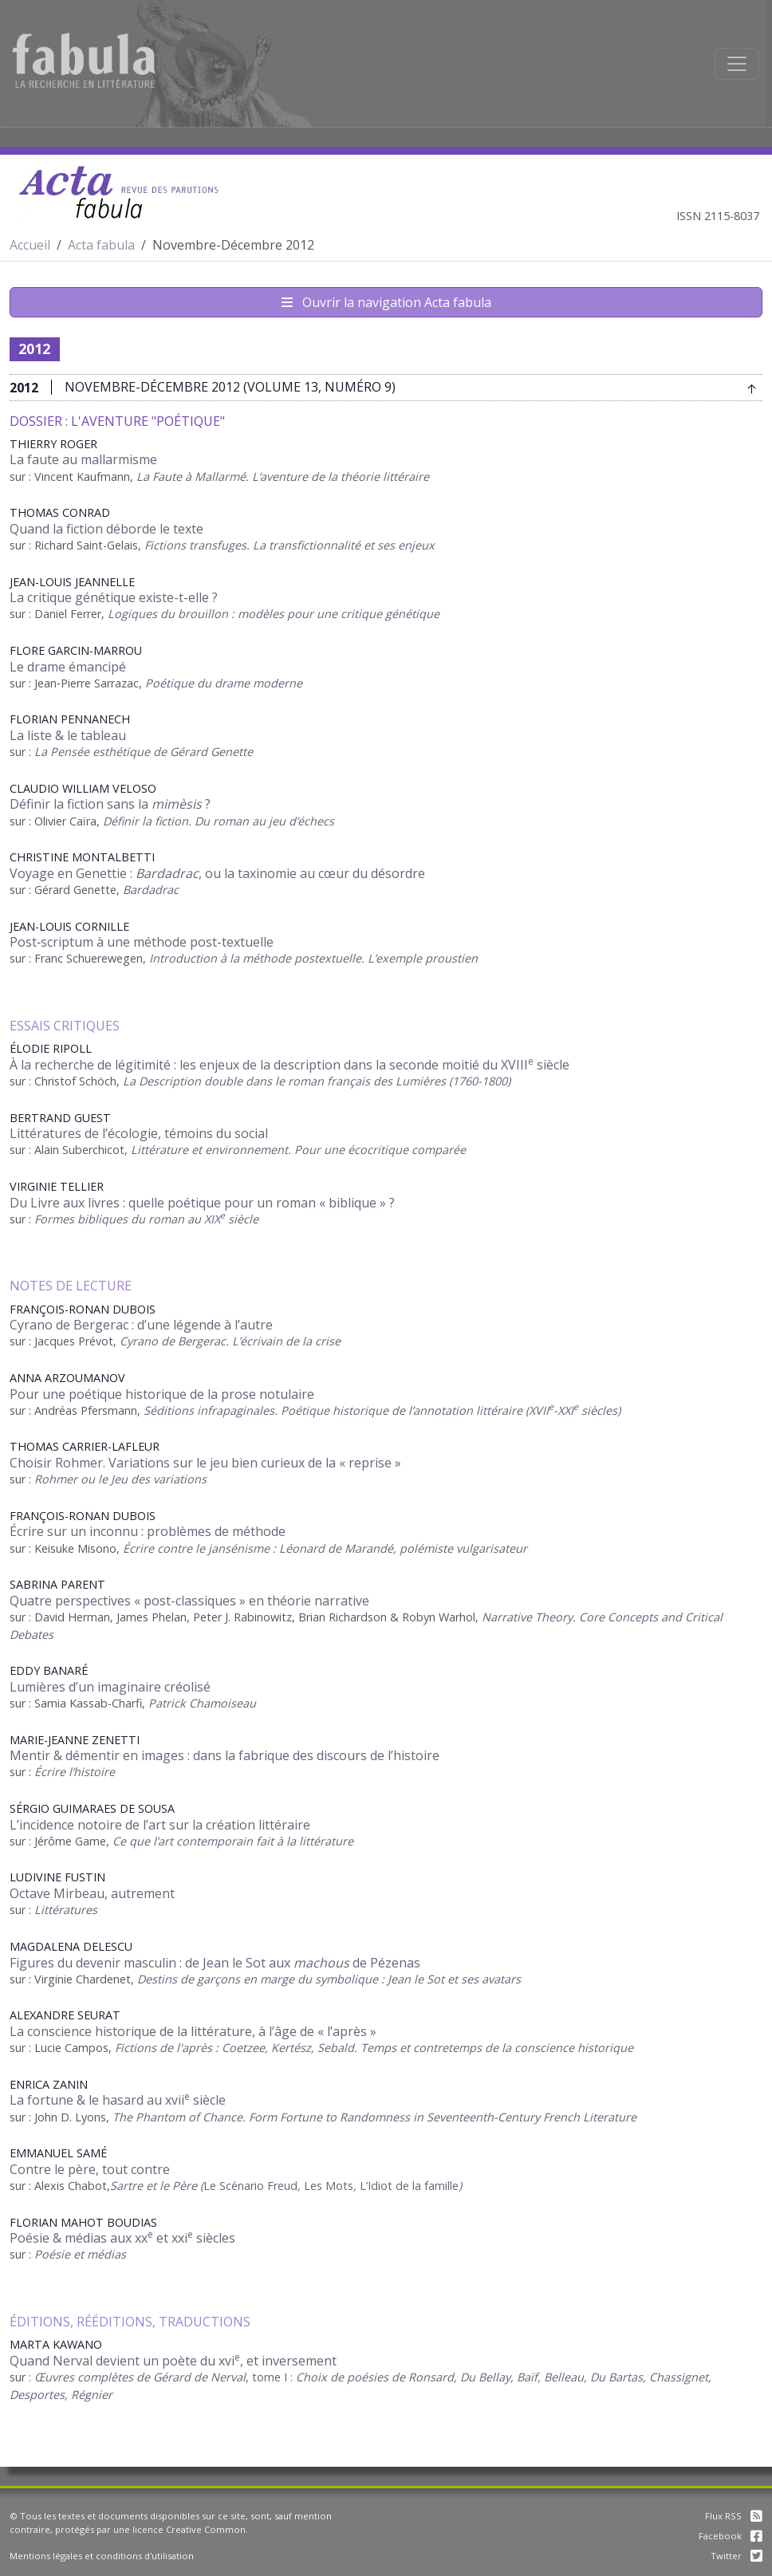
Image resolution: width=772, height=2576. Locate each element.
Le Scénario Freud (250, 2185)
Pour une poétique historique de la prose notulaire (162, 1394)
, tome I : (271, 2377)
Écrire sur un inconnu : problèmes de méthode (148, 1531)
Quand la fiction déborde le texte (106, 529)
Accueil (30, 245)
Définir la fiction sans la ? (110, 804)
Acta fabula (101, 245)
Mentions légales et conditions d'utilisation (102, 2556)
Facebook (730, 2536)
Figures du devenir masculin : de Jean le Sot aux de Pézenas (215, 1962)
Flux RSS (733, 2516)
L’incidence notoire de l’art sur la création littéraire (160, 1825)
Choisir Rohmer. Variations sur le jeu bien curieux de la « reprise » (205, 1462)
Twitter (736, 2556)
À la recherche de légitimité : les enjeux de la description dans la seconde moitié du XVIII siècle (289, 1064)
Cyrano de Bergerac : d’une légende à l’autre (141, 1324)
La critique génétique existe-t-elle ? (114, 597)
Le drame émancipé (68, 667)
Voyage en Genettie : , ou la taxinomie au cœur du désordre (217, 873)
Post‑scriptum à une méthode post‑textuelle (142, 942)
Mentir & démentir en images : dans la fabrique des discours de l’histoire (224, 1755)
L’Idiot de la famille (409, 2185)
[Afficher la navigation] (737, 64)
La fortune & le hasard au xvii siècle (118, 2100)
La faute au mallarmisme (83, 459)
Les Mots (328, 2185)
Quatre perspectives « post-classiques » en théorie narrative (189, 1600)
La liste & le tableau (68, 735)
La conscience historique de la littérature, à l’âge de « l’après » (193, 2031)
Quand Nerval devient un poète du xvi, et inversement (173, 2360)
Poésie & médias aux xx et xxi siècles (122, 2238)
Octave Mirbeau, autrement (92, 1893)
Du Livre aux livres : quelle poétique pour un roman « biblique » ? (202, 1202)
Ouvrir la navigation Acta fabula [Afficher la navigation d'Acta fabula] (386, 302)
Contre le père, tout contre (90, 2169)
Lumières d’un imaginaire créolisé (110, 1687)
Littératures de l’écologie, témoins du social (139, 1133)
